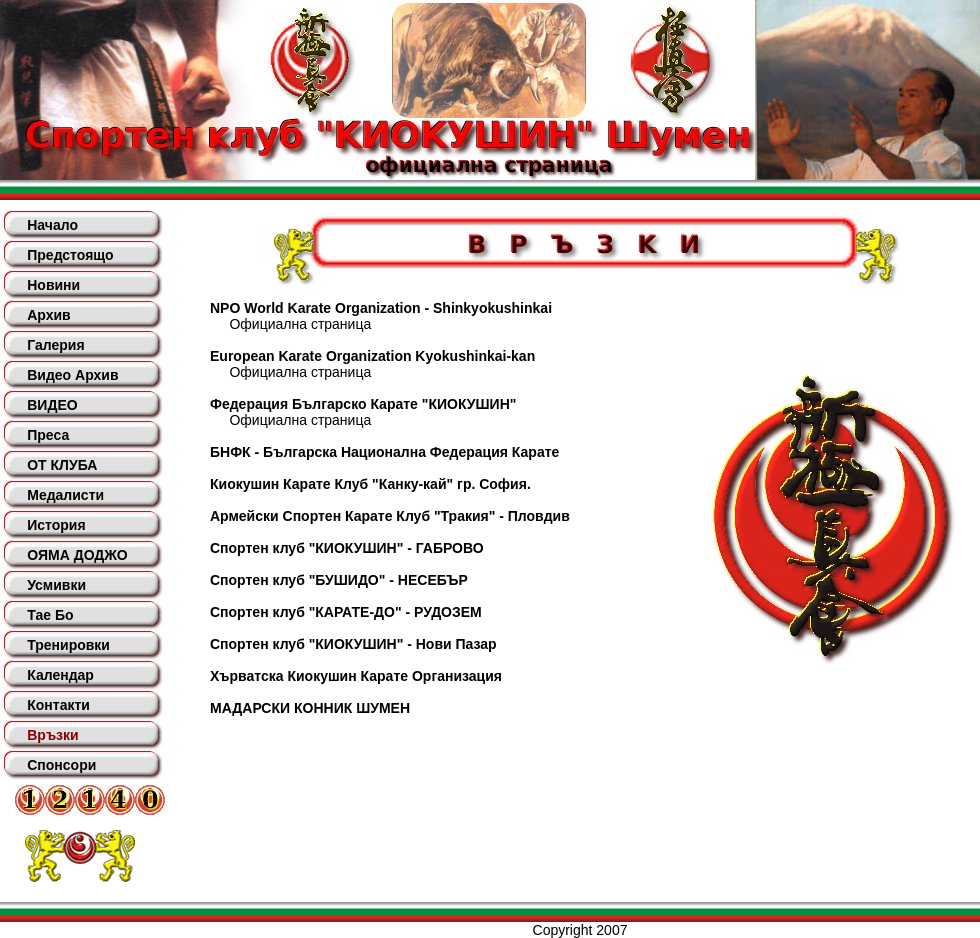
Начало (52, 225)
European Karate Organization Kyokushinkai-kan (372, 356)
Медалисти (65, 495)
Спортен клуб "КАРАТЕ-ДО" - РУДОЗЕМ (346, 612)
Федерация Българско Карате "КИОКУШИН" (363, 404)
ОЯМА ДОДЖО (77, 555)
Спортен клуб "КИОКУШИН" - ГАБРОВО (347, 548)
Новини (53, 285)
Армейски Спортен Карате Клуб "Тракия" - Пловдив (390, 516)
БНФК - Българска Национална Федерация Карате (384, 452)
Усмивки (56, 585)
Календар (60, 675)
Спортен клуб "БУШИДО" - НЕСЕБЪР (339, 580)
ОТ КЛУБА (62, 465)
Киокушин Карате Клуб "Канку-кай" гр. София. (370, 484)
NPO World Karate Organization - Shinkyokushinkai (381, 308)
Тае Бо (50, 615)
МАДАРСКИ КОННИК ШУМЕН (310, 708)
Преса (48, 435)
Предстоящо (70, 255)
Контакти (58, 705)
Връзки (52, 735)
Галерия (55, 345)
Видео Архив (72, 375)
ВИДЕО (52, 405)
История (56, 525)
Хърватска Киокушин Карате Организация (356, 676)
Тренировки (68, 645)
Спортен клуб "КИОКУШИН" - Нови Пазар (353, 644)
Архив (48, 315)
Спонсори (61, 765)
